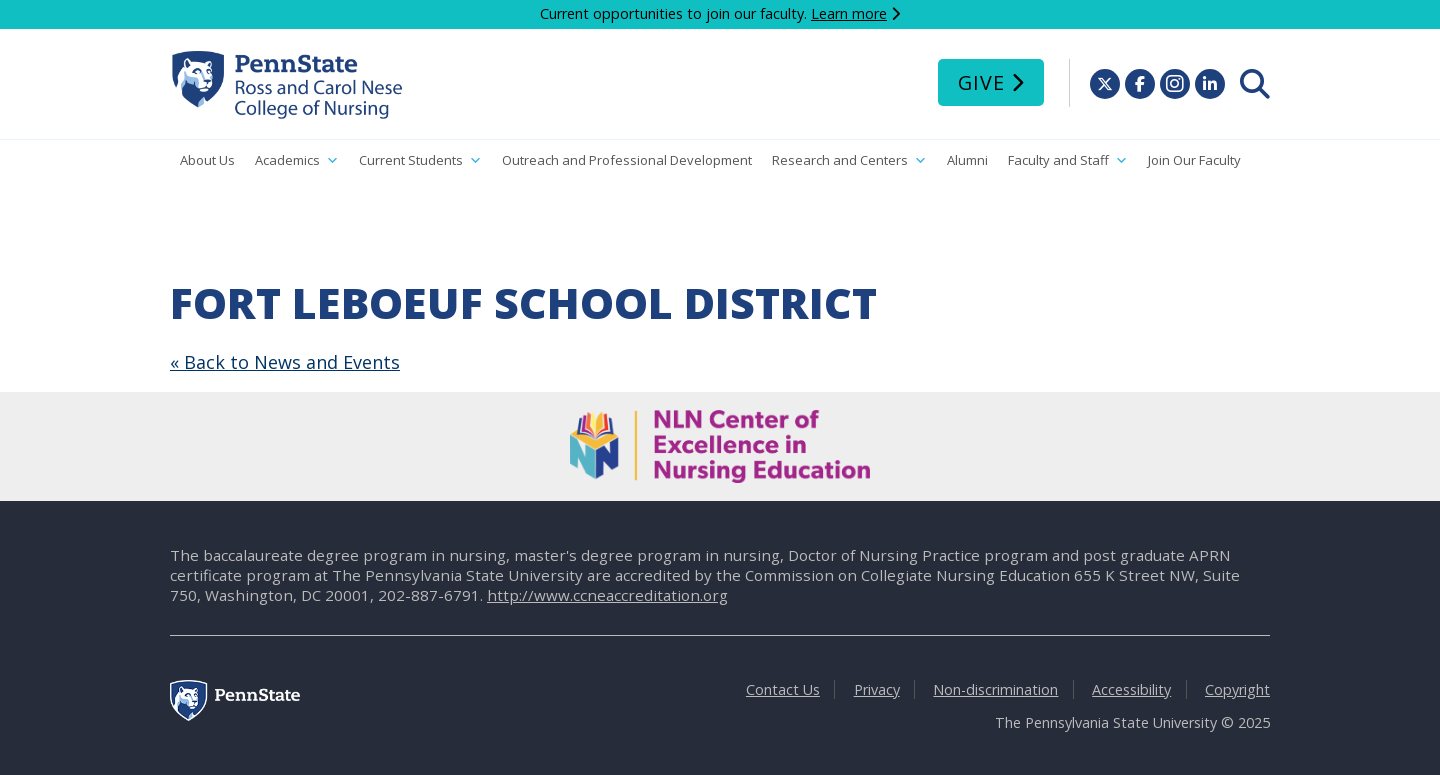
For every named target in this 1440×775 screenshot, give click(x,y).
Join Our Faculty (1194, 160)
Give (981, 82)
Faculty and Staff (1068, 160)
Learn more (849, 13)
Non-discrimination (995, 689)
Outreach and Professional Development (627, 160)
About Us (207, 160)
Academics (297, 160)
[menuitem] (1255, 84)
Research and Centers (849, 160)
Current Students (420, 160)
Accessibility (1131, 689)
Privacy (877, 689)
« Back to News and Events (285, 362)
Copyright (1237, 689)
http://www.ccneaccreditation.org (607, 595)
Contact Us (783, 689)
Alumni (967, 160)
